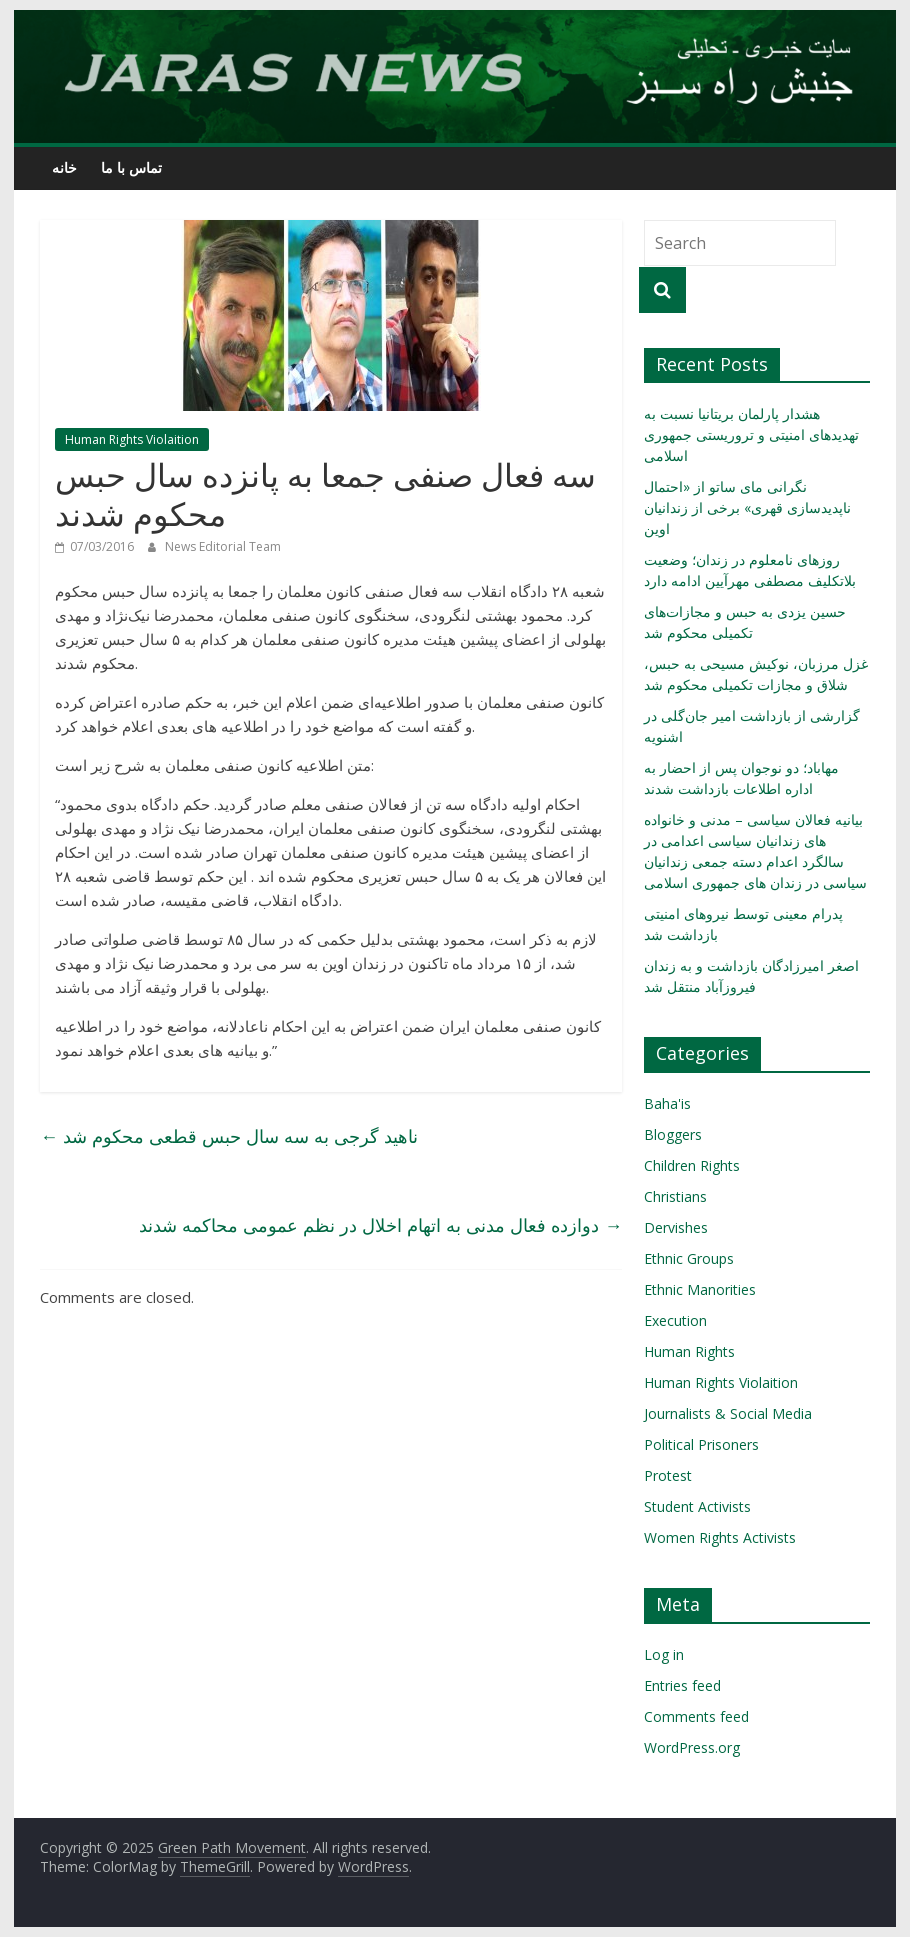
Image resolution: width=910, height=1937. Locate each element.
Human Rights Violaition (132, 439)
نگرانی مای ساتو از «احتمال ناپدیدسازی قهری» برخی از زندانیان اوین (747, 507)
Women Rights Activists (720, 1537)
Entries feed (682, 1685)
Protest (668, 1475)
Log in (664, 1654)
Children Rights (692, 1165)
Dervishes (676, 1227)
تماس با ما (131, 167)
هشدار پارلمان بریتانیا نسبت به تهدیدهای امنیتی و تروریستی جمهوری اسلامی (751, 434)
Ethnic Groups (689, 1258)
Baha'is (667, 1103)
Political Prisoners (701, 1444)
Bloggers (673, 1134)
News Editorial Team (223, 546)
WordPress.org (692, 1747)
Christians (675, 1196)
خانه (64, 167)
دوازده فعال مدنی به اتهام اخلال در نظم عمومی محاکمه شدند (380, 1225)
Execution (675, 1320)
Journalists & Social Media (728, 1413)
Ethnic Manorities (700, 1289)
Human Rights (689, 1351)
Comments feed (696, 1716)
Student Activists (697, 1506)
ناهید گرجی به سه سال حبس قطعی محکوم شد (229, 1136)
